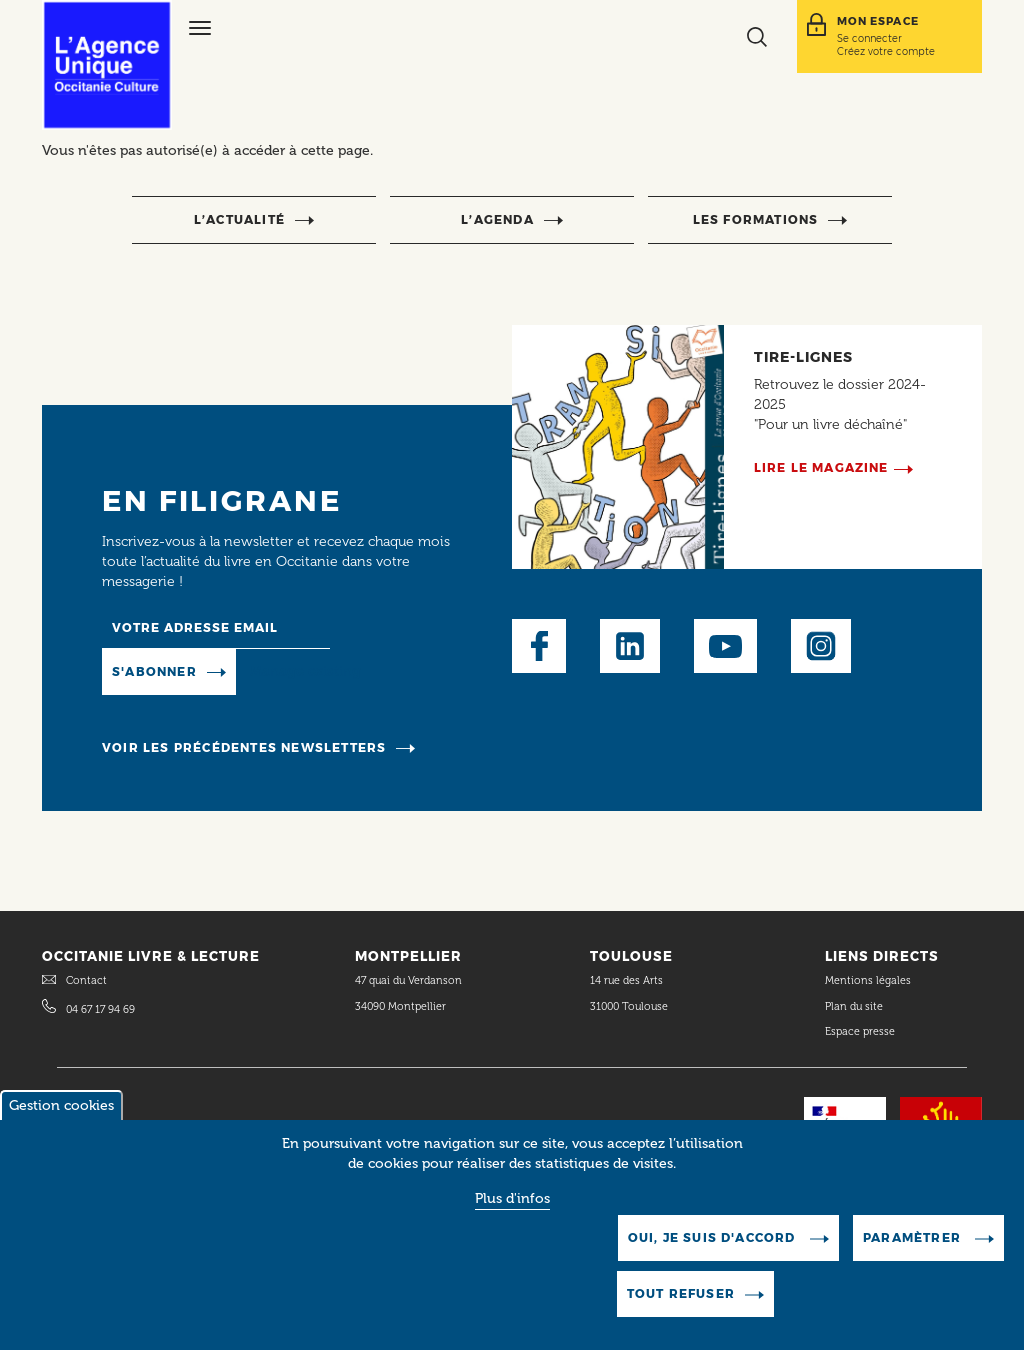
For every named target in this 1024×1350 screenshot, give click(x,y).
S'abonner (154, 671)
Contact (86, 980)
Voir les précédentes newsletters (244, 747)
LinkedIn (630, 646)
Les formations (756, 219)
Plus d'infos (512, 1209)
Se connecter (869, 38)
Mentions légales (869, 980)
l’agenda (497, 219)
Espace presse (860, 1031)
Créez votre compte (886, 51)
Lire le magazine (821, 467)
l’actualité (239, 219)
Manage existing (305, 670)
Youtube (725, 646)
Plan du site (854, 1006)
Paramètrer (914, 1248)
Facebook (539, 646)
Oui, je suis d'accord (714, 1248)
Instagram (821, 646)
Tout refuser (681, 1304)
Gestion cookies (61, 1116)
